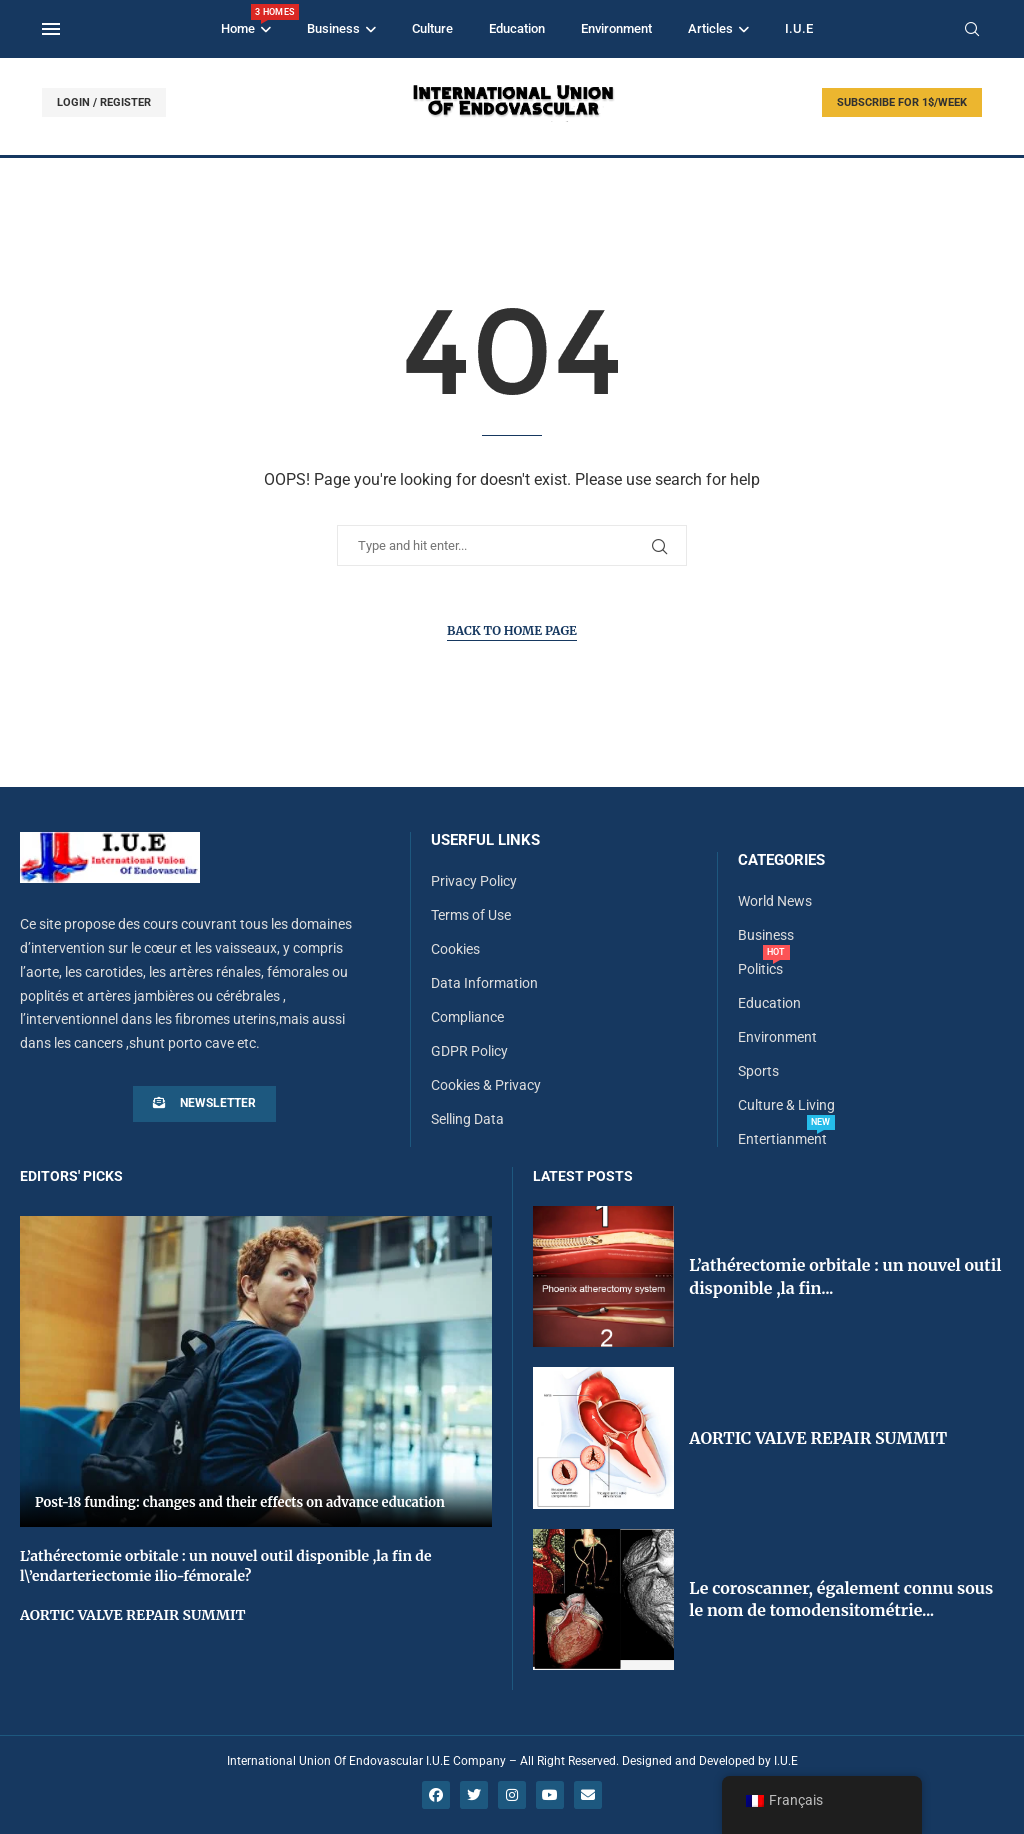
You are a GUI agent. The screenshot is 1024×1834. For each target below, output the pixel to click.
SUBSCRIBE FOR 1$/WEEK (902, 102)
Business (333, 28)
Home (246, 20)
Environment (616, 28)
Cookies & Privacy (486, 1085)
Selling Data (467, 1119)
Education (517, 28)
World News (775, 901)
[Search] (972, 30)
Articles (710, 28)
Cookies (455, 949)
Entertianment (782, 1139)
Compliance (467, 1017)
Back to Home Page (512, 630)
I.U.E (799, 28)
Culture (432, 28)
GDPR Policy (469, 1051)
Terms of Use (471, 915)
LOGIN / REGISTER (104, 102)
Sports (758, 1071)
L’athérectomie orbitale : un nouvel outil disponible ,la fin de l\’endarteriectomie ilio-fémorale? (226, 1566)
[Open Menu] (51, 29)
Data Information (484, 983)
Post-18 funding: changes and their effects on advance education (240, 1502)
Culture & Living (786, 1105)
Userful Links (485, 840)
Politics (760, 969)
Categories (781, 860)
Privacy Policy (474, 881)
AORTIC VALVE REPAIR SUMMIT (133, 1615)
